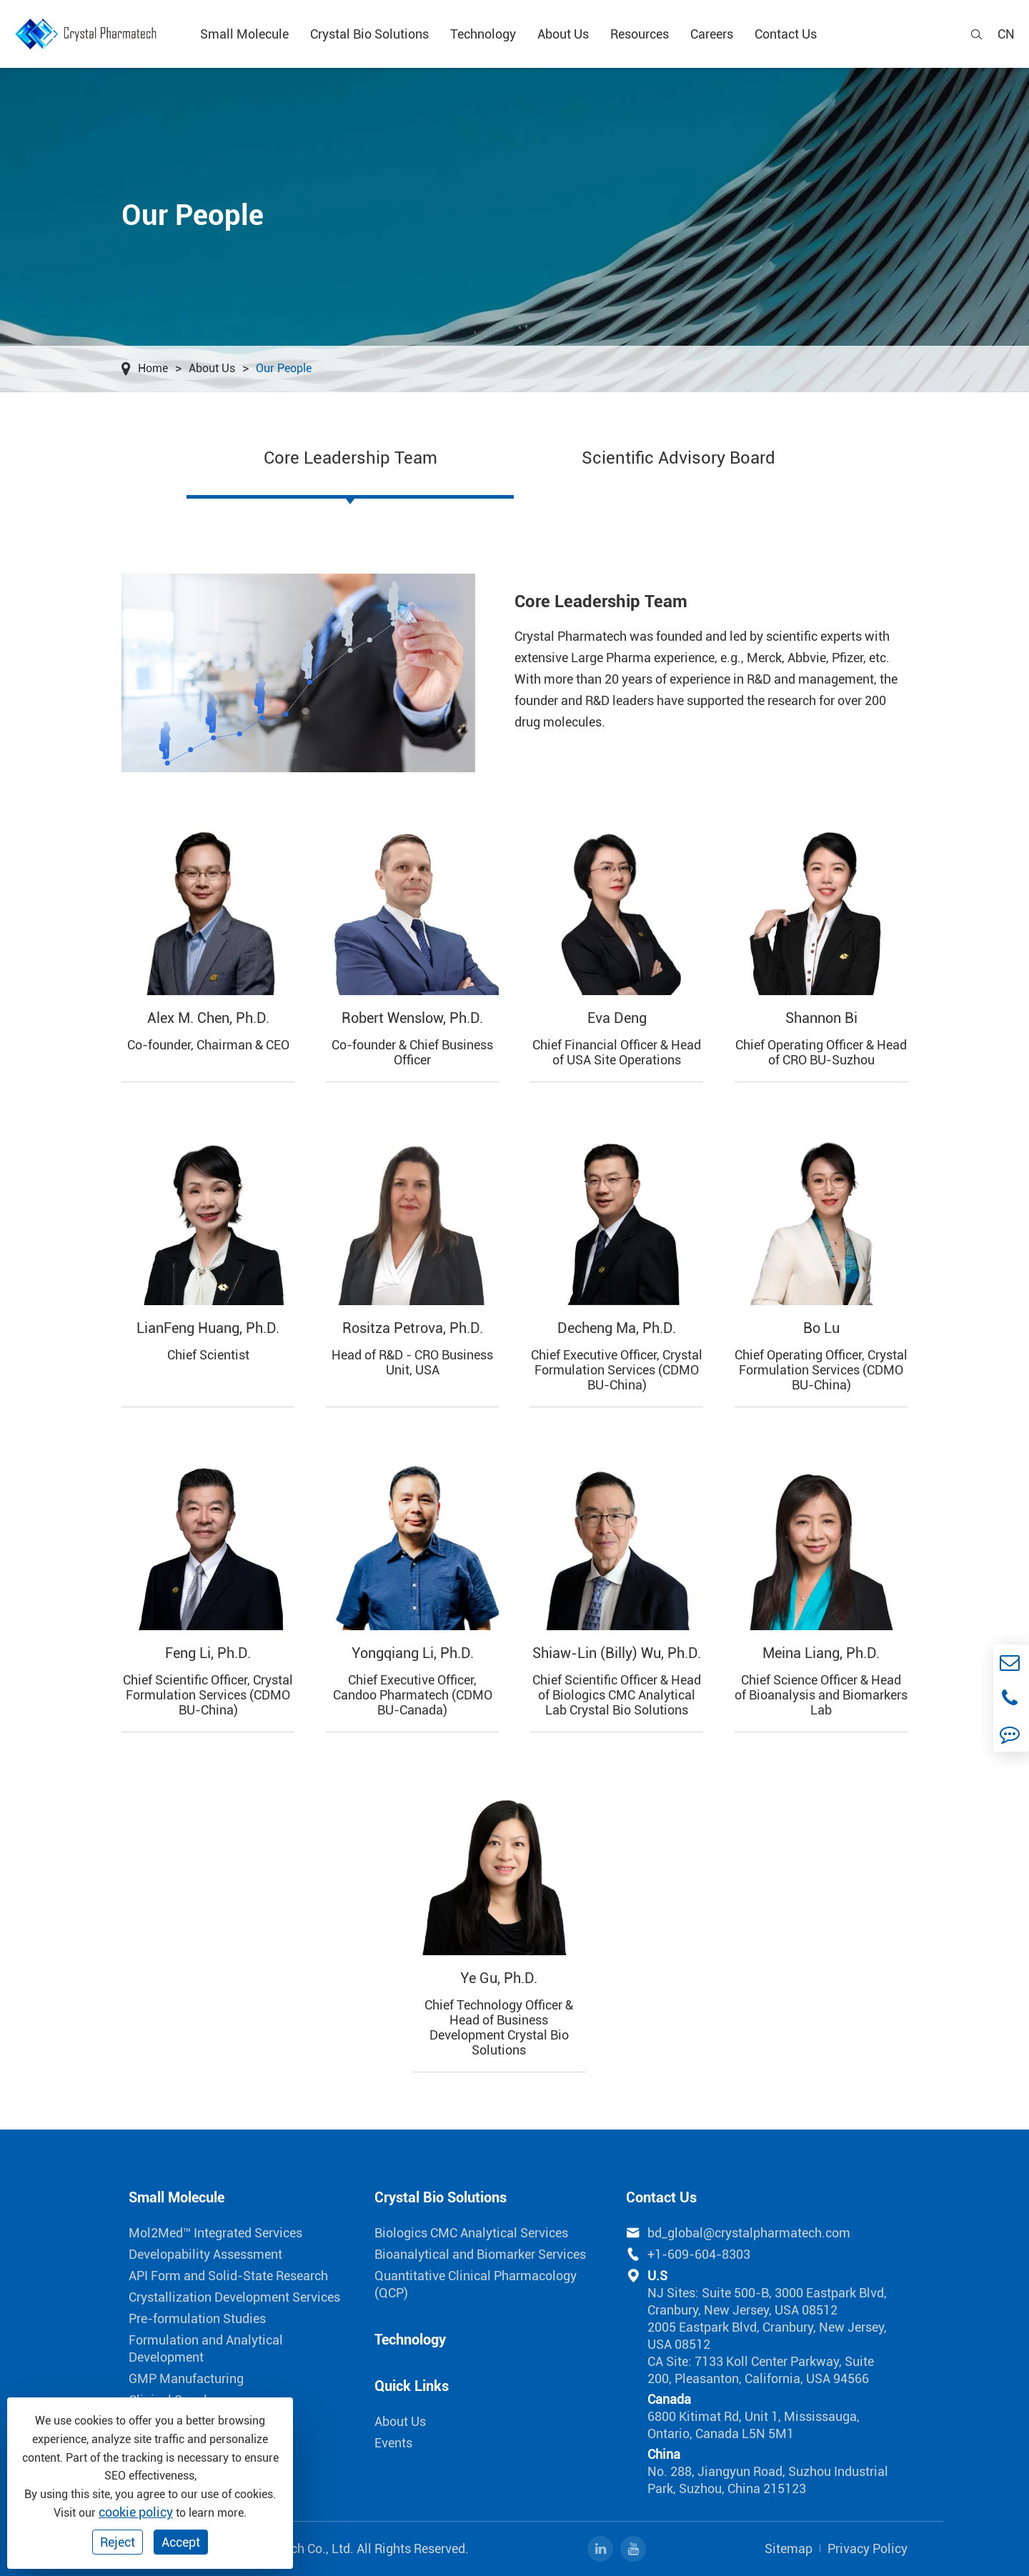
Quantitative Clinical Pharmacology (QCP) (475, 2284)
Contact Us (786, 33)
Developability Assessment (205, 2254)
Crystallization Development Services (234, 2297)
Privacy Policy (867, 2548)
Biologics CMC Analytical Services (471, 2232)
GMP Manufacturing (186, 2378)
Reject (117, 2542)
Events (393, 2442)
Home (153, 368)
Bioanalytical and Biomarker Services (480, 2254)
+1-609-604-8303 (688, 2254)
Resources (639, 33)
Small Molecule (244, 33)
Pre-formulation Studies (197, 2318)
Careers (711, 33)
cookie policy (136, 2512)
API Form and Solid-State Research (228, 2275)
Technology (483, 33)
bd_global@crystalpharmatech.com (738, 2233)
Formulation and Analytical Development (206, 2348)
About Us (563, 33)
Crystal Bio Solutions (369, 33)
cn (1006, 33)
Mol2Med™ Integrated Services (215, 2232)
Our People (284, 368)
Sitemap (788, 2548)
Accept (180, 2542)
